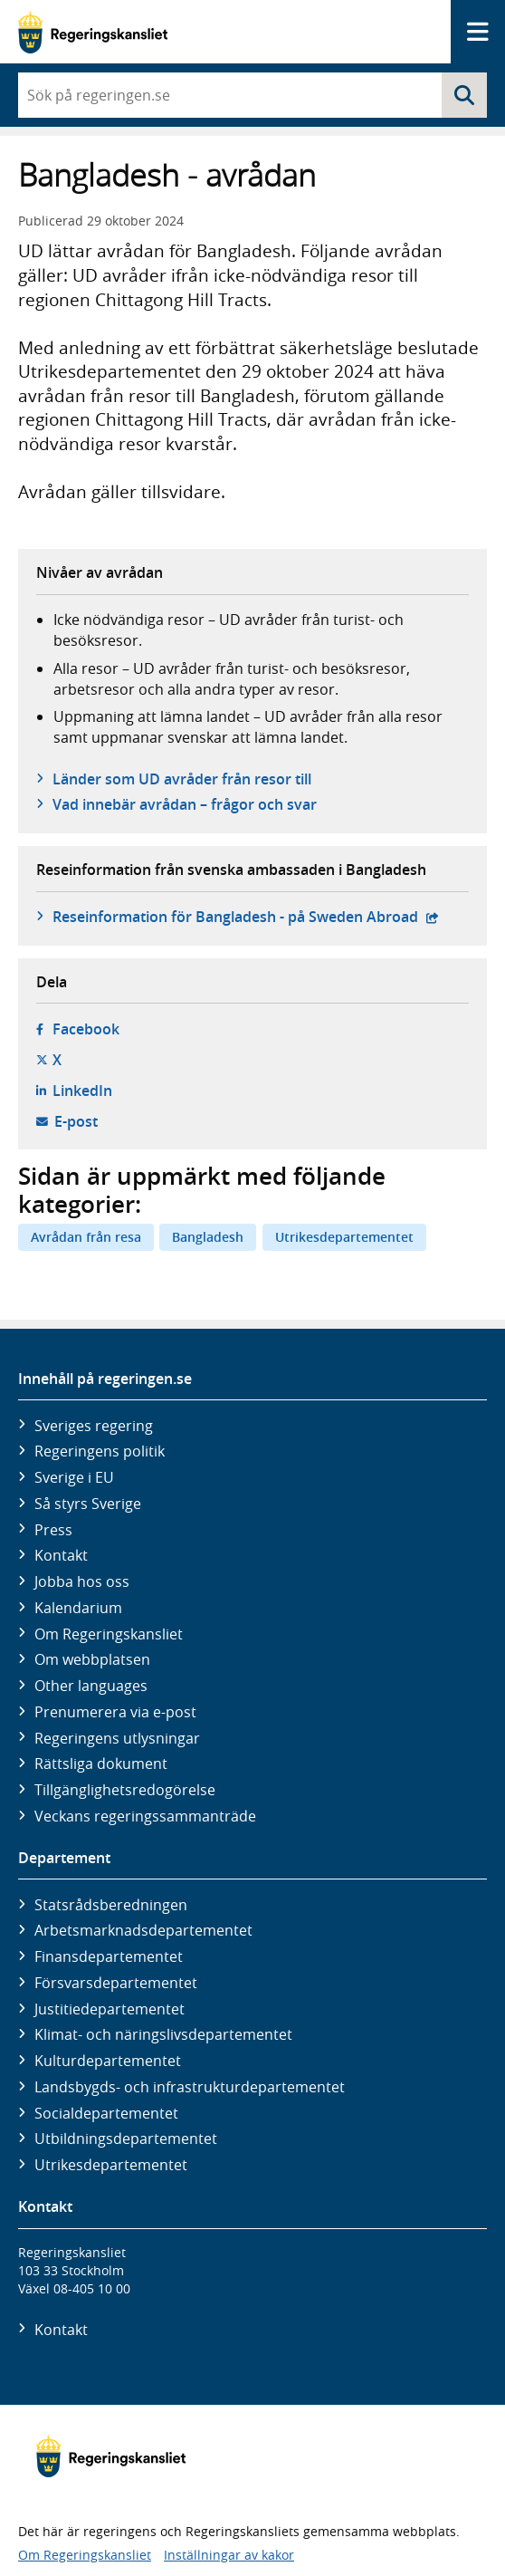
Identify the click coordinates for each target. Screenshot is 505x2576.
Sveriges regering (93, 1426)
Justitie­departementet (109, 2009)
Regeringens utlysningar (117, 1738)
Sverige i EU (74, 1477)
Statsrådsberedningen (110, 1905)
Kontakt (61, 1555)
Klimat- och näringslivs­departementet (163, 2034)
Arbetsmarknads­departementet (143, 1930)
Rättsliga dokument (100, 1763)
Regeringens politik (99, 1451)
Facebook (85, 1029)
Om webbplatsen (92, 1659)
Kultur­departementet (107, 2061)
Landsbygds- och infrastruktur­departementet (189, 2087)
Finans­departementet (108, 1956)
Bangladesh (207, 1236)
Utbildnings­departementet (125, 2138)
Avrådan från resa (86, 1236)
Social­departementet (106, 2113)
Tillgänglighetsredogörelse (124, 1790)
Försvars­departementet (115, 1983)
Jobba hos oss (81, 1581)
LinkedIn (82, 1091)
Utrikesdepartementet (344, 1236)
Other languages (91, 1686)
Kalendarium (78, 1608)
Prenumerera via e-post (115, 1712)
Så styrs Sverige (87, 1504)
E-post (76, 1121)
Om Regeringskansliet (108, 1634)
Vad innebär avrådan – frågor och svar (184, 804)
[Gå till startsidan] (92, 32)
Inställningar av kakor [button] (229, 2554)
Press (53, 1530)
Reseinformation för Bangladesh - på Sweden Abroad (245, 917)
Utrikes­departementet (110, 2165)
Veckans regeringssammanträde (145, 1816)
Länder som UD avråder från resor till (181, 779)
